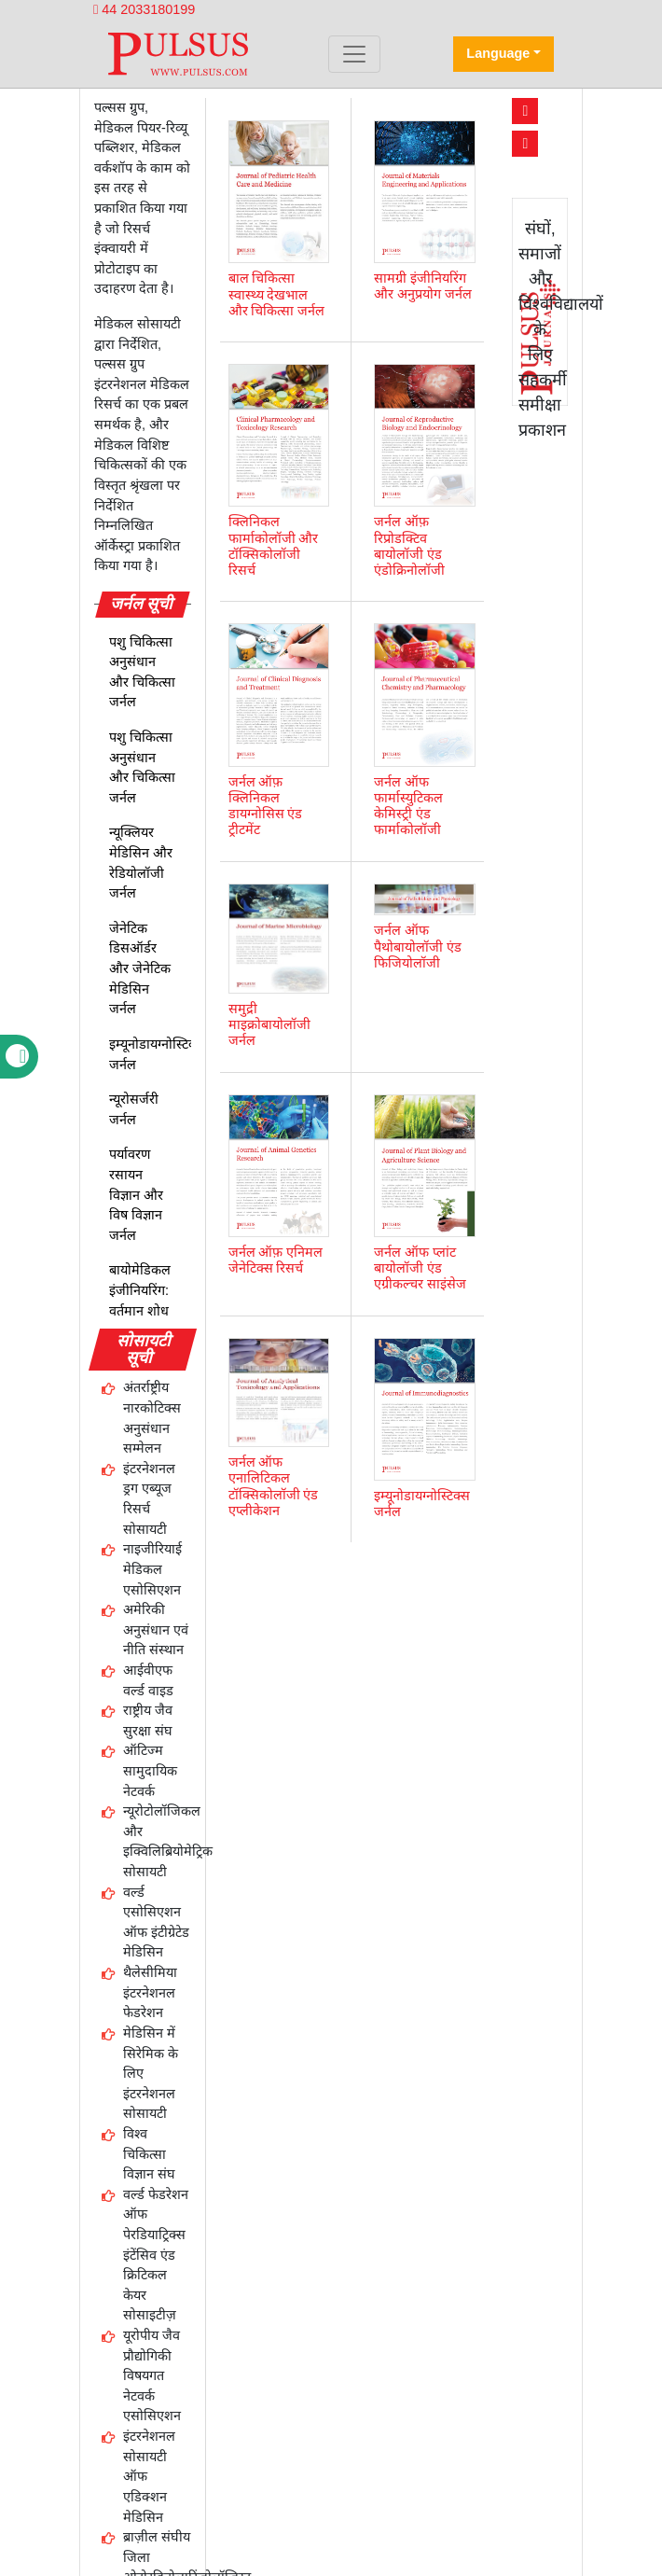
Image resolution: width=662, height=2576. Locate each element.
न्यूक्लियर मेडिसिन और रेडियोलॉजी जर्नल (140, 862)
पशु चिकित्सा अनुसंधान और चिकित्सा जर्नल (142, 672)
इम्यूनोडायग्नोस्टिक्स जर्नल (157, 1054)
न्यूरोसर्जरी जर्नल (134, 1109)
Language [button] (498, 53)
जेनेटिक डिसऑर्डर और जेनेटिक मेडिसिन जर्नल (140, 968)
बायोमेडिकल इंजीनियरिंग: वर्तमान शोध (140, 1289)
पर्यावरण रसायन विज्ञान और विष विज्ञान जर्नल (136, 1194)
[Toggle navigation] (354, 54)
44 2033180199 (144, 9)
